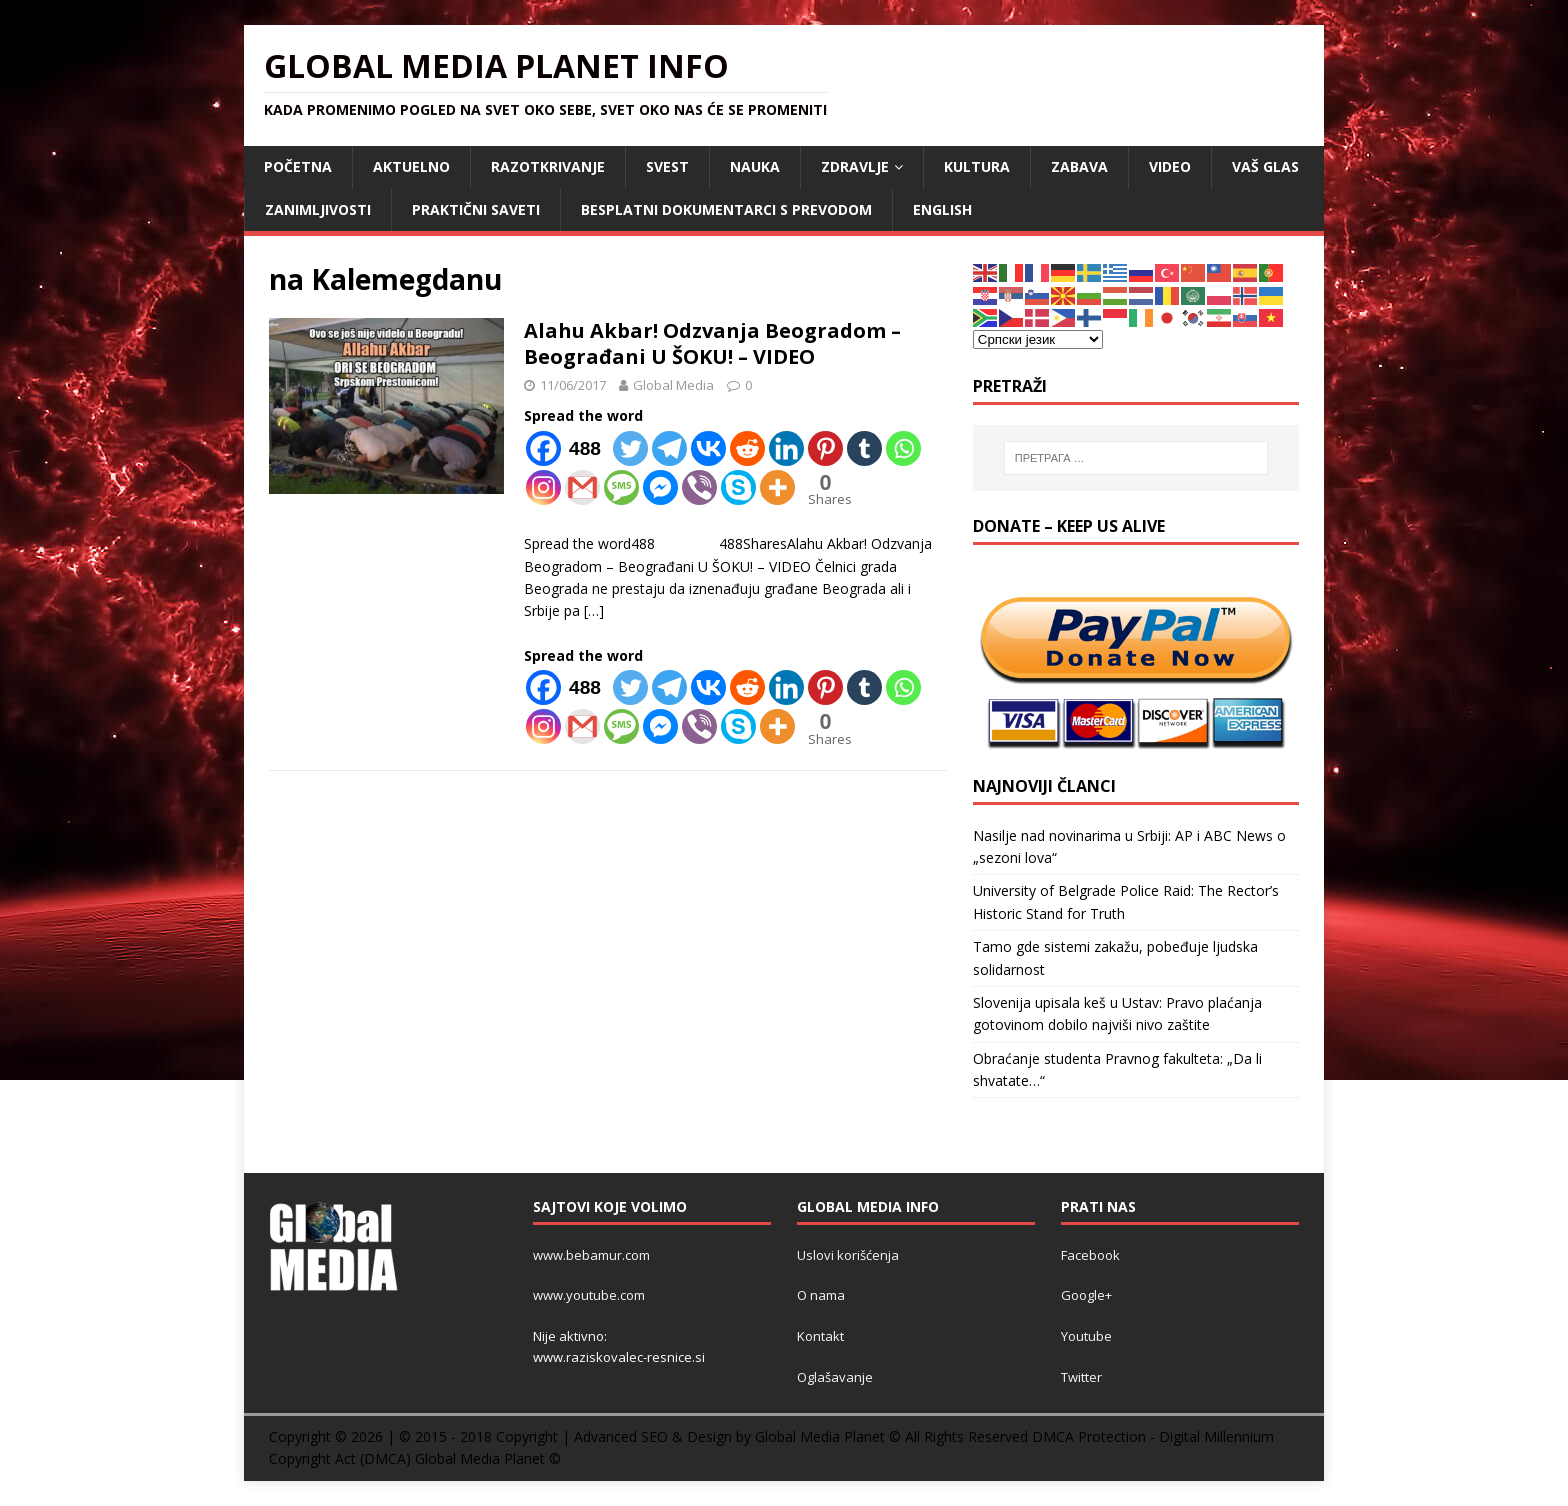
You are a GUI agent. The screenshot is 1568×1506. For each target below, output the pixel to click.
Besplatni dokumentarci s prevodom (726, 209)
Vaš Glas (1265, 166)
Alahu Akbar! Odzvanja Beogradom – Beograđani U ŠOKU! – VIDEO (712, 343)
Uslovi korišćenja (848, 1255)
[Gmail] (582, 487)
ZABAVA (1079, 166)
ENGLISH (942, 209)
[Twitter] (630, 448)
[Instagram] (543, 487)
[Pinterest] (825, 448)
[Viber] (699, 487)
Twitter (1081, 1377)
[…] (594, 610)
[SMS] (621, 487)
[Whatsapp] (903, 448)
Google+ (1086, 1295)
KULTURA (977, 166)
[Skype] (738, 487)
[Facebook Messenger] (660, 487)
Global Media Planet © (488, 1458)
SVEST (667, 166)
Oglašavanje (835, 1377)
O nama (821, 1295)
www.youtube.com (589, 1295)
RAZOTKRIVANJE (548, 166)
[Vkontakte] (708, 448)
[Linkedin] (786, 448)
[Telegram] (669, 448)
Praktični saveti (476, 209)
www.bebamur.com (591, 1255)
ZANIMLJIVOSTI (318, 209)
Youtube (1086, 1336)
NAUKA (755, 166)
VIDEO (1170, 166)
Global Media (673, 385)
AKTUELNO (411, 166)
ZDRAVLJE (855, 166)
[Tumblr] (864, 448)
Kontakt (820, 1336)
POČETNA (298, 166)
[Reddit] (747, 448)
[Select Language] (1038, 339)
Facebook (1090, 1255)
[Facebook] (567, 448)
